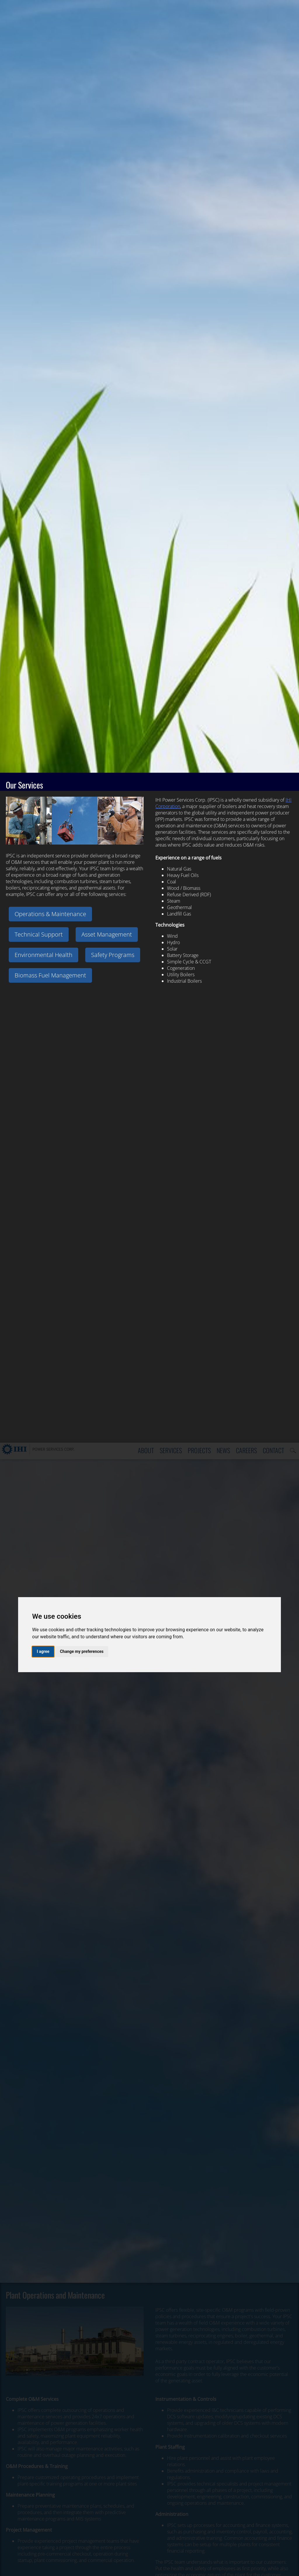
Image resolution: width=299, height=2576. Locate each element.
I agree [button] (43, 208)
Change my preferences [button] (81, 208)
